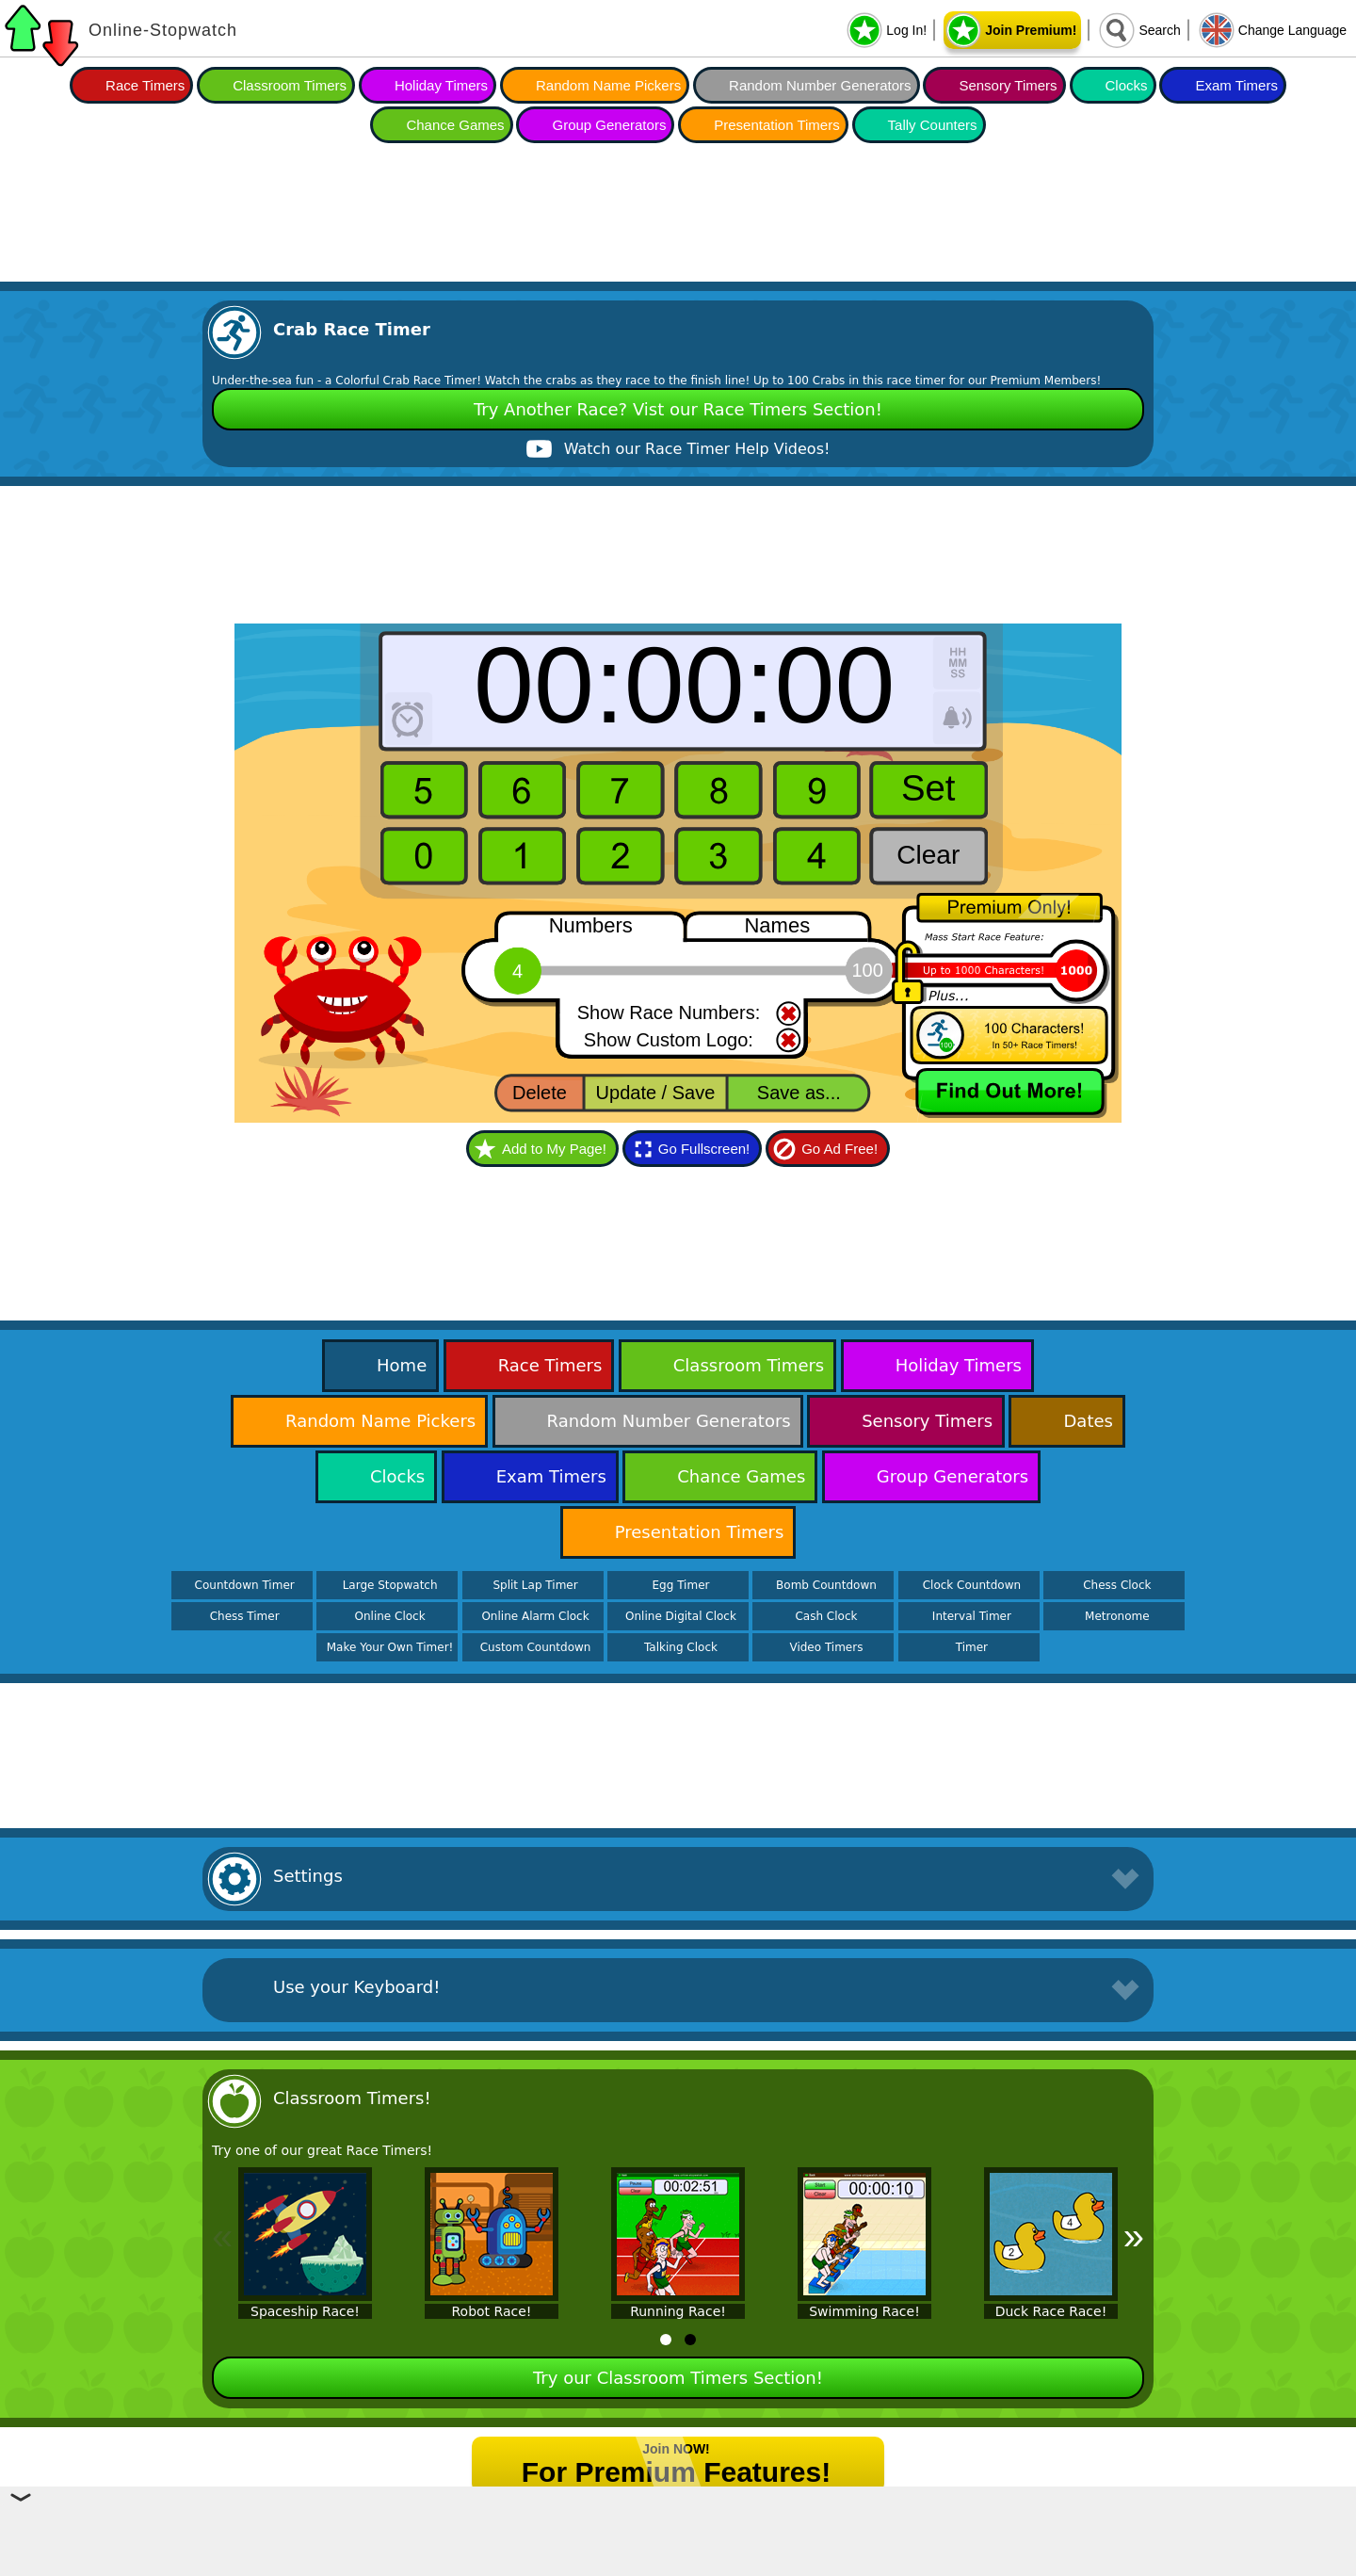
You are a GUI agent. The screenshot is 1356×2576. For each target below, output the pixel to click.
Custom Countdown (535, 1647)
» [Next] (1133, 2236)
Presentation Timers (776, 125)
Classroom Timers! (352, 2098)
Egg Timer (681, 1585)
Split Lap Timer (534, 1585)
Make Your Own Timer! (390, 1647)
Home (402, 1365)
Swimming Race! (864, 2311)
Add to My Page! (554, 1149)
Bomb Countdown (826, 1585)
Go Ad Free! (839, 1149)
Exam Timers (1236, 85)
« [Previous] (222, 2236)
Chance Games (455, 125)
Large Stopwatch (390, 1585)
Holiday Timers (441, 85)
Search (1159, 30)
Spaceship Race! (305, 2311)
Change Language (1292, 30)
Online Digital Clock (680, 1616)
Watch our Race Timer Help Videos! (697, 449)
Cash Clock (826, 1616)
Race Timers (145, 85)
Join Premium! (1030, 30)
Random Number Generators (820, 85)
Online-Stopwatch (163, 30)
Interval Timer (971, 1616)
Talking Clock (681, 1647)
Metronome (1117, 1616)
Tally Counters (932, 125)
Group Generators (609, 125)
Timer (972, 1647)
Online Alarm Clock (535, 1616)
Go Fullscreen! (704, 1149)
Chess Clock (1117, 1585)
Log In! (906, 30)
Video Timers (826, 1647)
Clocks (1127, 85)
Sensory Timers (1008, 85)
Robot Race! (492, 2311)
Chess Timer (245, 1616)
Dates (1087, 1421)
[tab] (665, 2339)
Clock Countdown (972, 1585)
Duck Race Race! (1051, 2311)
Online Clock (390, 1616)
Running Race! (678, 2311)
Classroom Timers (290, 85)
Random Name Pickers (608, 85)
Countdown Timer (245, 1585)
